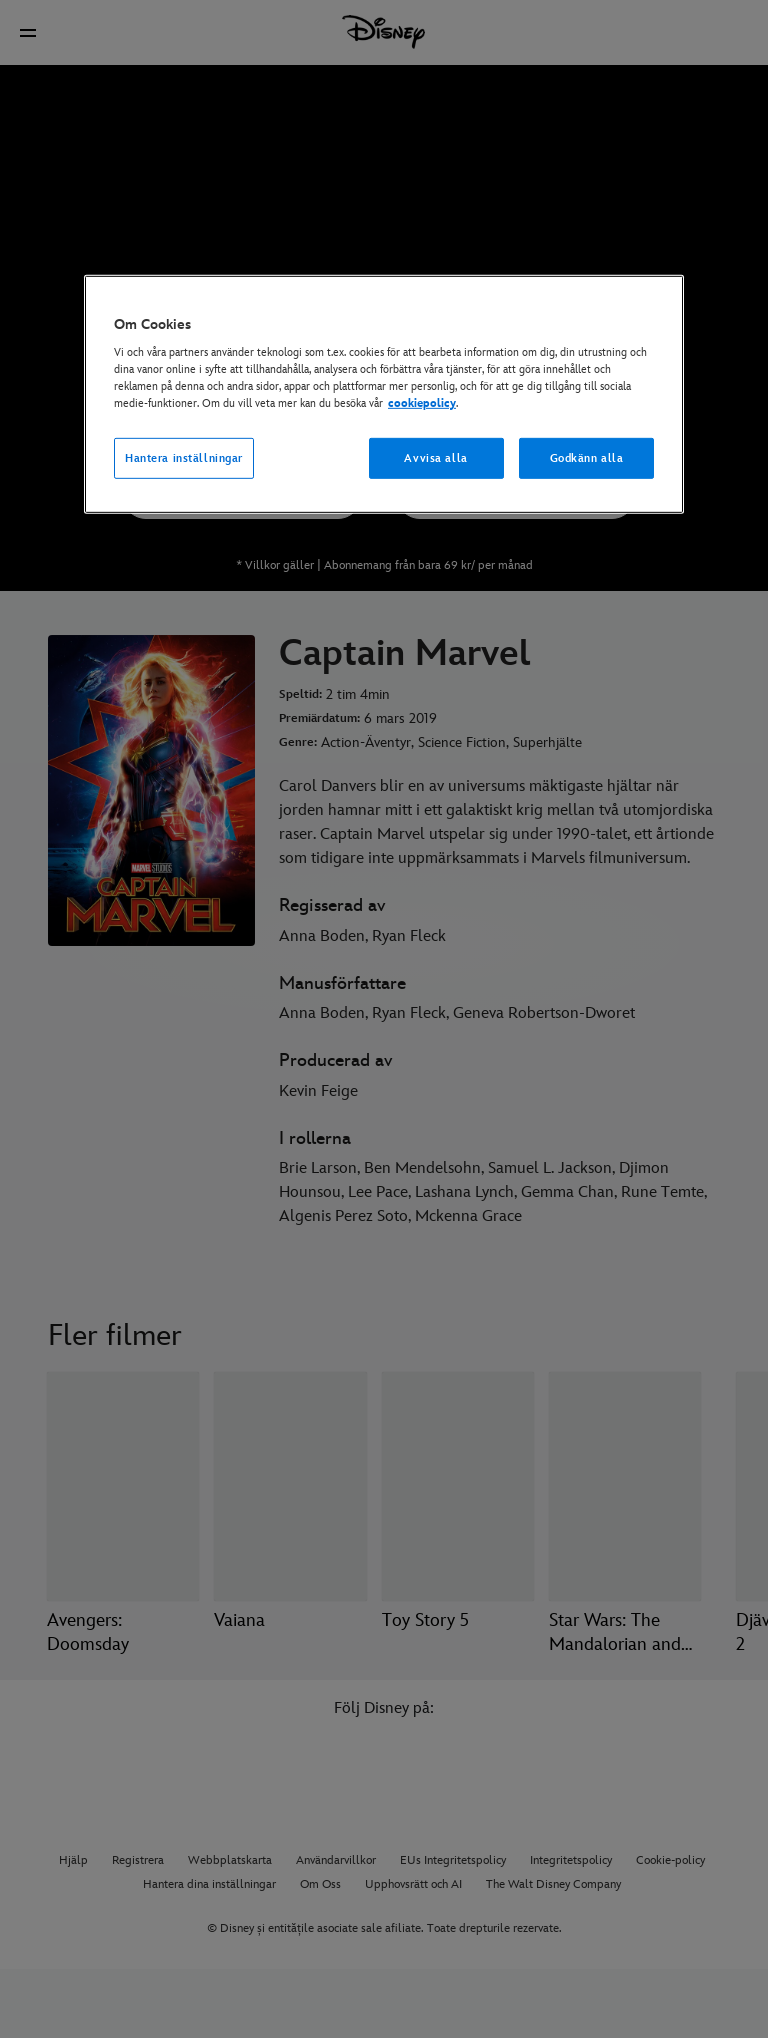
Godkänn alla (587, 457)
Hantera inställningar (184, 457)
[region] (384, 395)
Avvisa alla (435, 457)
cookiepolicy (422, 403)
